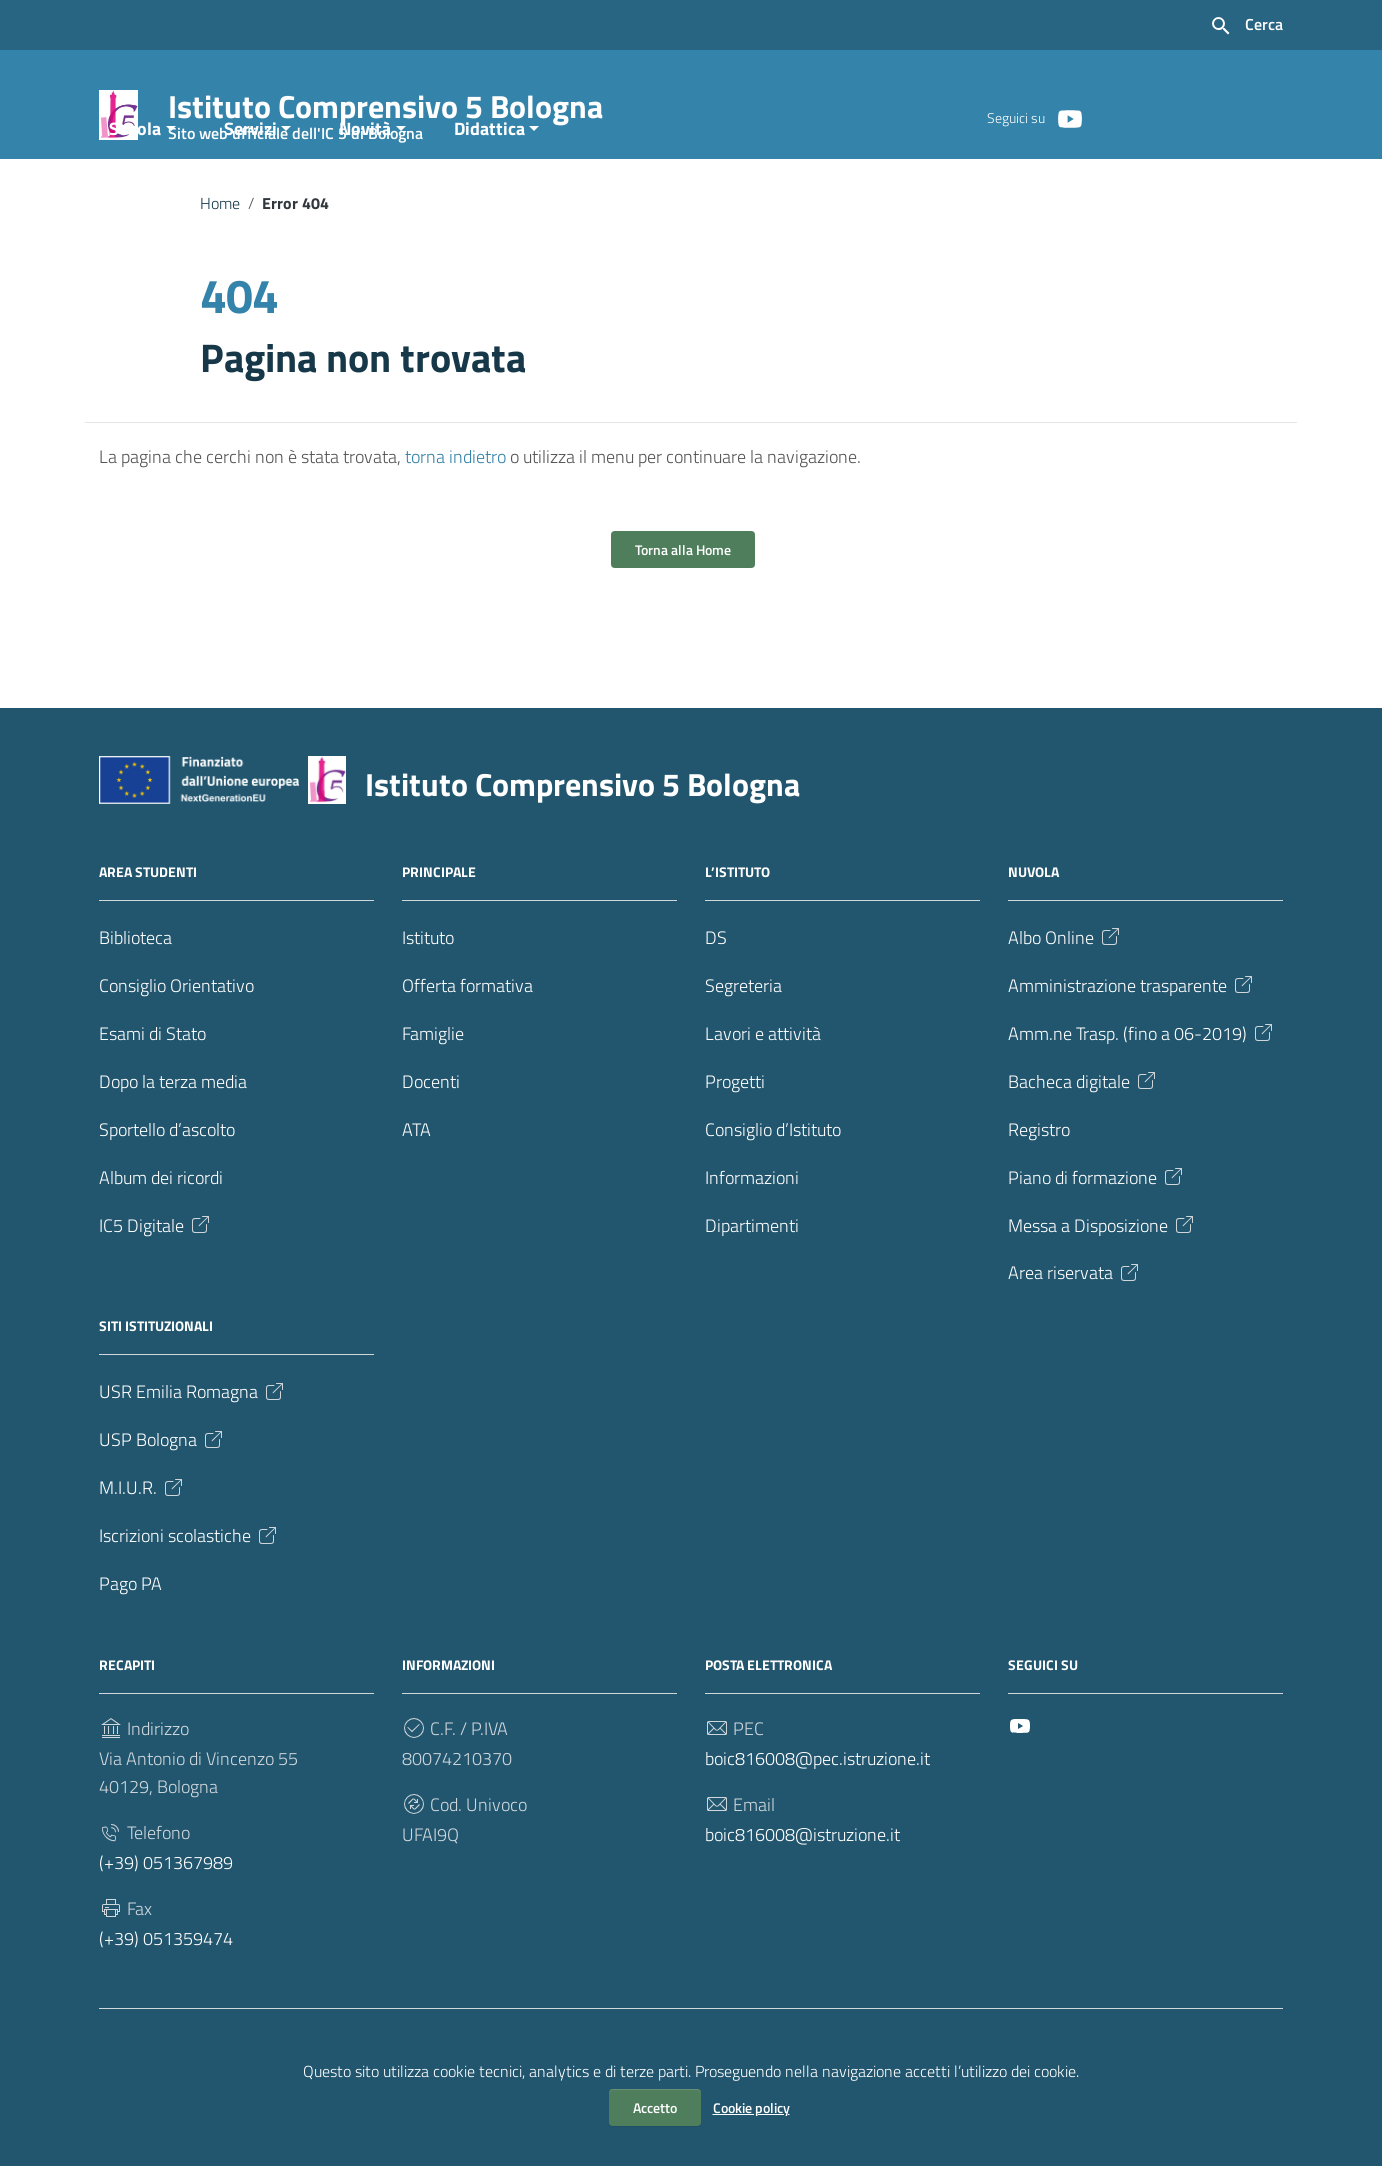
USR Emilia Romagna (193, 1457)
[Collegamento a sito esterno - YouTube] (1069, 117)
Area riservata (1075, 1338)
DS (716, 1002)
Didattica (489, 193)
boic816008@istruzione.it (802, 1900)
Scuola (135, 193)
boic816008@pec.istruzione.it (817, 1824)
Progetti (735, 1146)
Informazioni (752, 1242)
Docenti (431, 1146)
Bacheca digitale (1083, 1146)
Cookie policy (751, 2107)
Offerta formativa (467, 1050)
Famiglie (433, 1098)
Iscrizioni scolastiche (189, 1601)
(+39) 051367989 (166, 1928)
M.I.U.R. (142, 1553)
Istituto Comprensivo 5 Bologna (385, 110)
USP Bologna (162, 1505)
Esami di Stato (152, 1098)
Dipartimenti (752, 1290)
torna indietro (455, 521)
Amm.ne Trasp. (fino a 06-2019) (1142, 1098)
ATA (416, 1194)
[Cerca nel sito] (1246, 26)
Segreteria (743, 1050)
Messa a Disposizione (1102, 1290)
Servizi (250, 193)
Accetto (655, 2107)
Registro (1039, 1194)
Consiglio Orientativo (176, 1050)
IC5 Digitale (156, 1290)
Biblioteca (135, 1002)
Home (220, 268)
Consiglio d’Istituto (773, 1194)
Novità (365, 193)
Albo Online (1065, 1002)
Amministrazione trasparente (1132, 1050)
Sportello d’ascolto (167, 1194)
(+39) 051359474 (166, 2004)
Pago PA (130, 1649)
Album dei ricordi (161, 1242)
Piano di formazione (1097, 1242)
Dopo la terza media (173, 1146)
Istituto (428, 1002)
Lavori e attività (763, 1098)
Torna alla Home (683, 614)
